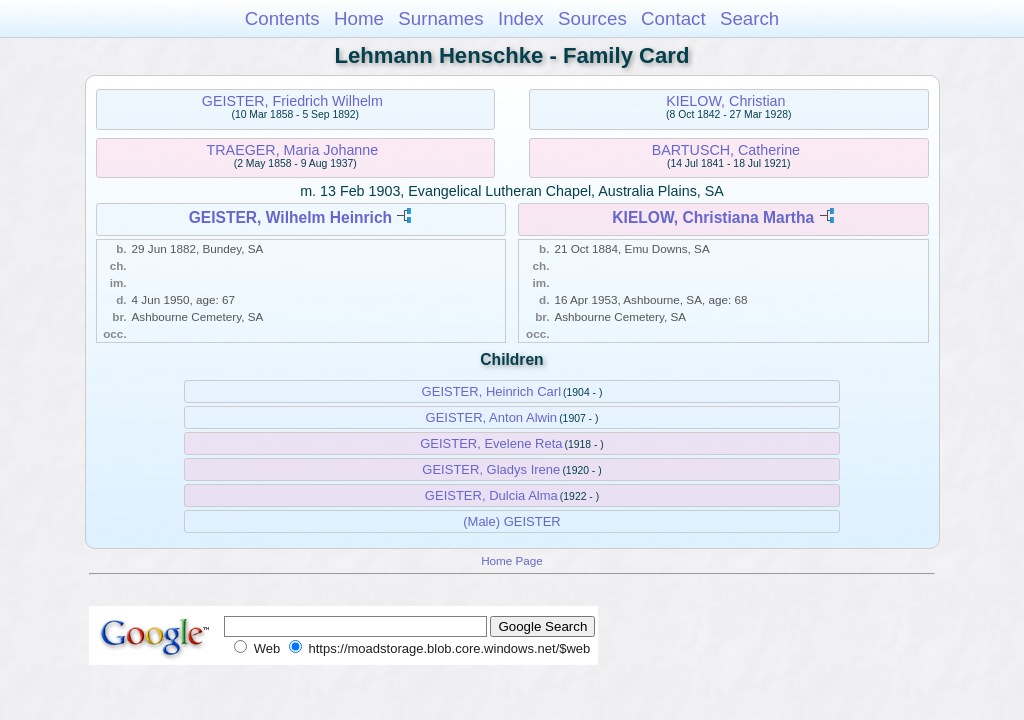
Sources (592, 18)
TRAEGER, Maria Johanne (293, 150)
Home (359, 18)
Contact (673, 18)
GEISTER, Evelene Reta (491, 443)
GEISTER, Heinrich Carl (491, 391)
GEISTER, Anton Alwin (492, 417)
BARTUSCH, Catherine (726, 150)
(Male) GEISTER (512, 521)
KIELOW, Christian (725, 101)
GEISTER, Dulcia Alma (491, 495)
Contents (282, 18)
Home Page (512, 560)
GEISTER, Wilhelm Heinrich (290, 217)
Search (749, 18)
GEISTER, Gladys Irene (491, 469)
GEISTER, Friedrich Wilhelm (292, 101)
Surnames (440, 18)
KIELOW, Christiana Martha (713, 217)
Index (521, 18)
